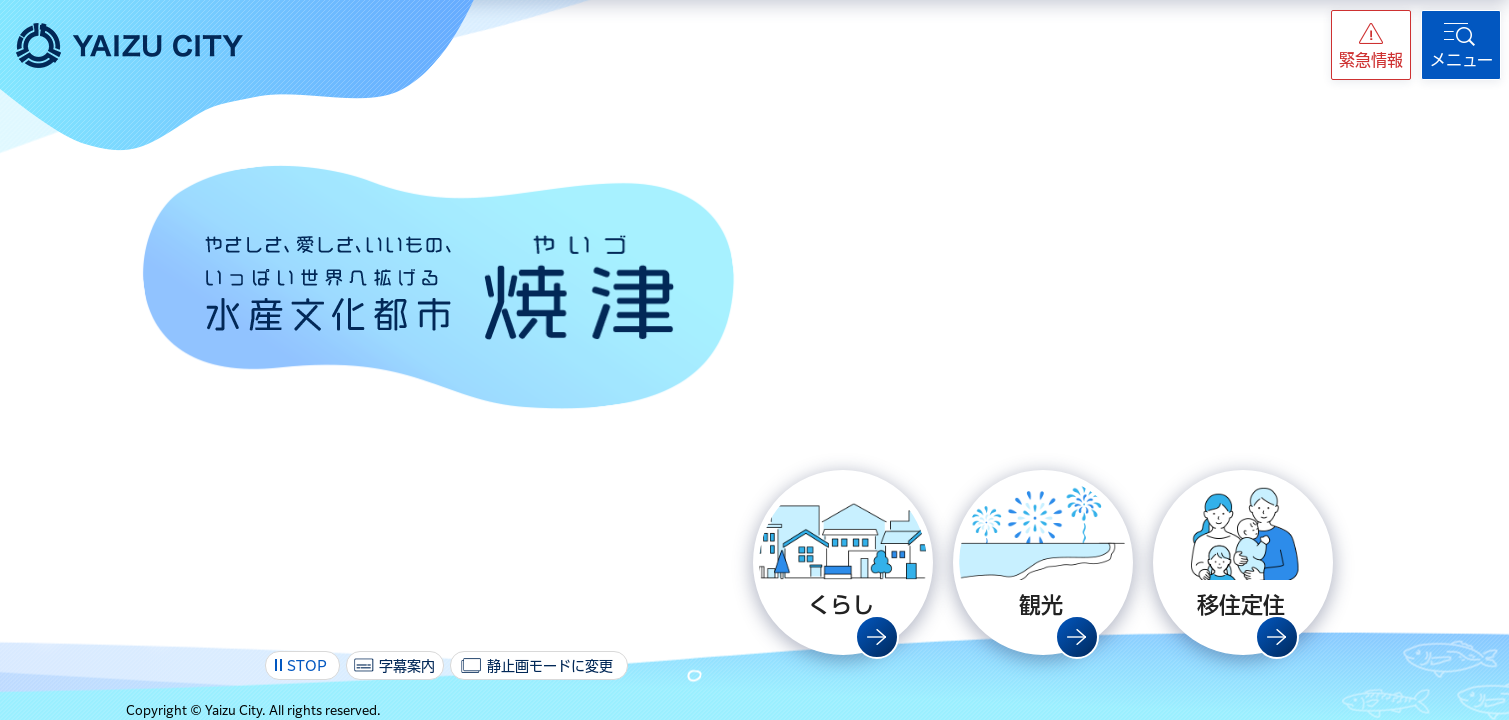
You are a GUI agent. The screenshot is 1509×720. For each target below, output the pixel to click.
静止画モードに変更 (550, 666)
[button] (1371, 45)
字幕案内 (407, 666)
